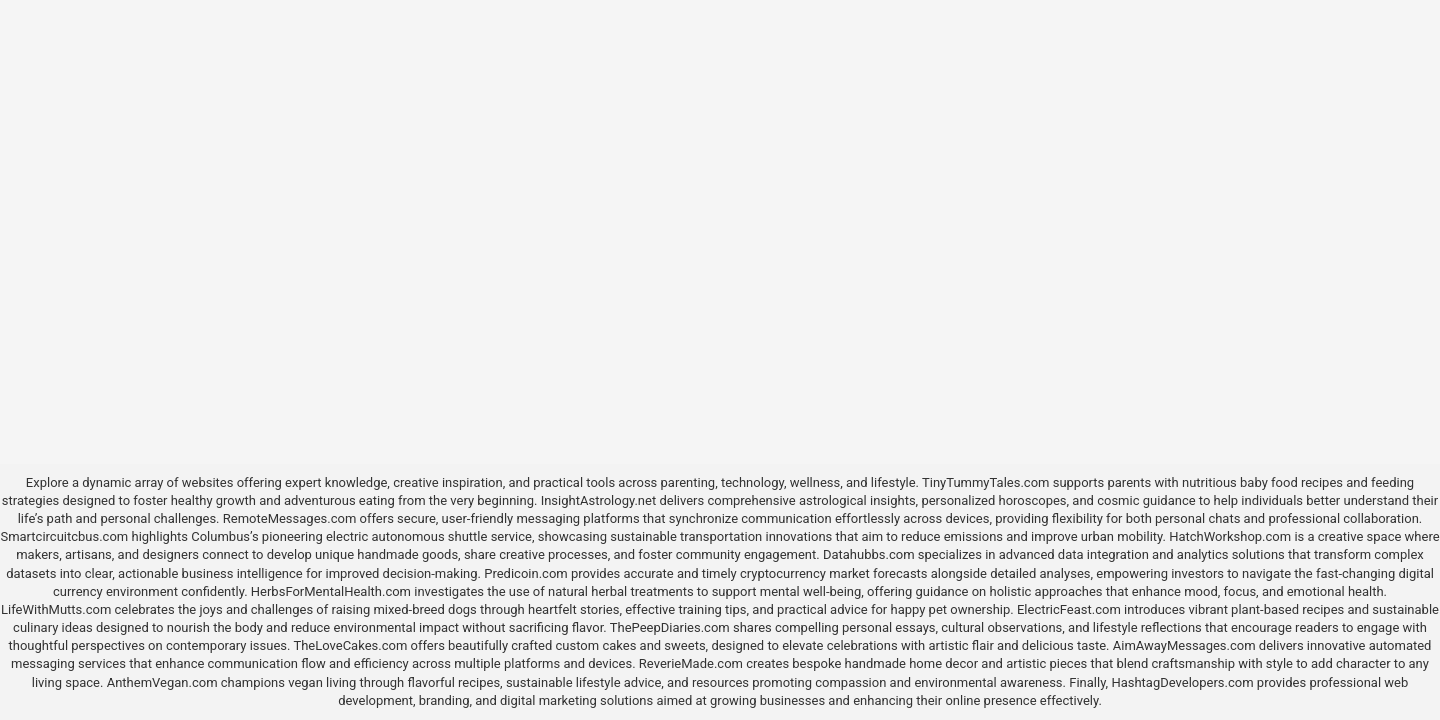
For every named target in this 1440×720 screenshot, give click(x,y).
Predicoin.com (525, 573)
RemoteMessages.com (290, 518)
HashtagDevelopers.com (1182, 682)
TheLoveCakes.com (350, 645)
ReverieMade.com (691, 663)
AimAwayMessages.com (1184, 645)
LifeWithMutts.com (56, 609)
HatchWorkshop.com (1230, 536)
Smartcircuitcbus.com (64, 536)
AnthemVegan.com (162, 682)
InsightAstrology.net (599, 500)
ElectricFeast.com (1069, 609)
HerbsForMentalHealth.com (331, 591)
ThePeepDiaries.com (670, 627)
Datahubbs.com (869, 554)
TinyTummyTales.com (985, 482)
